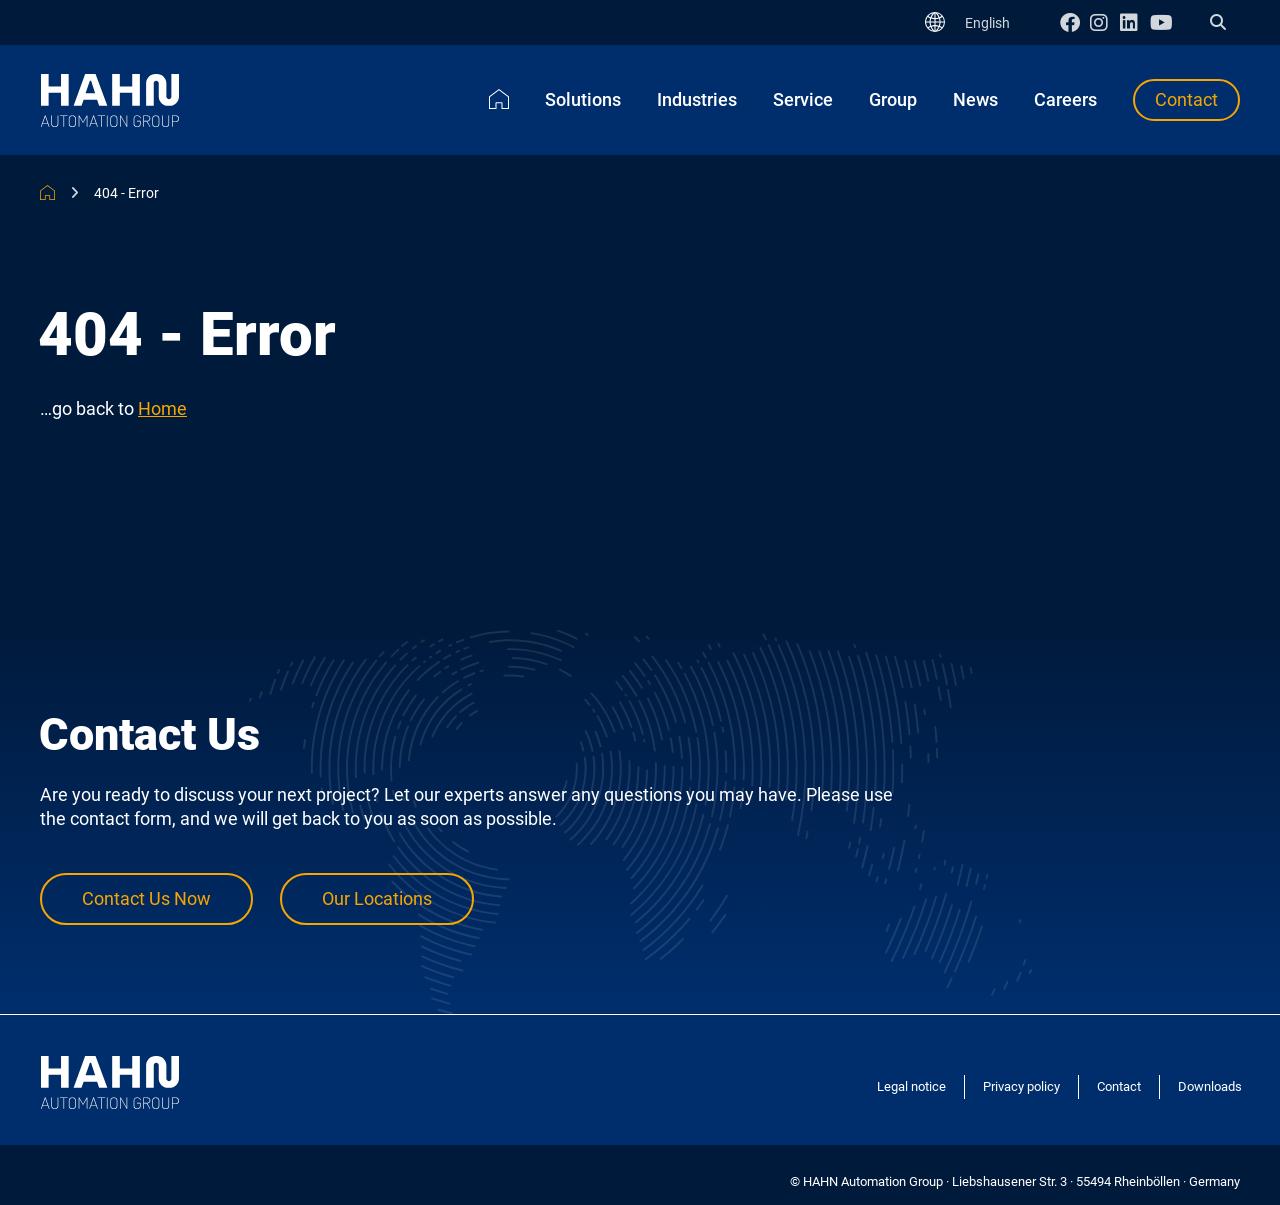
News (975, 99)
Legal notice (911, 1086)
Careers (1065, 99)
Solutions (583, 99)
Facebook (1075, 22)
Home (499, 99)
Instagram (1105, 22)
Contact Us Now (146, 898)
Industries (697, 99)
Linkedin (1135, 22)
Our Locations (377, 898)
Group (893, 99)
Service (803, 99)
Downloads (1210, 1086)
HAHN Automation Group (47, 192)
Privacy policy (1021, 1086)
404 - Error (126, 193)
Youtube (1165, 22)
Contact (1186, 99)
